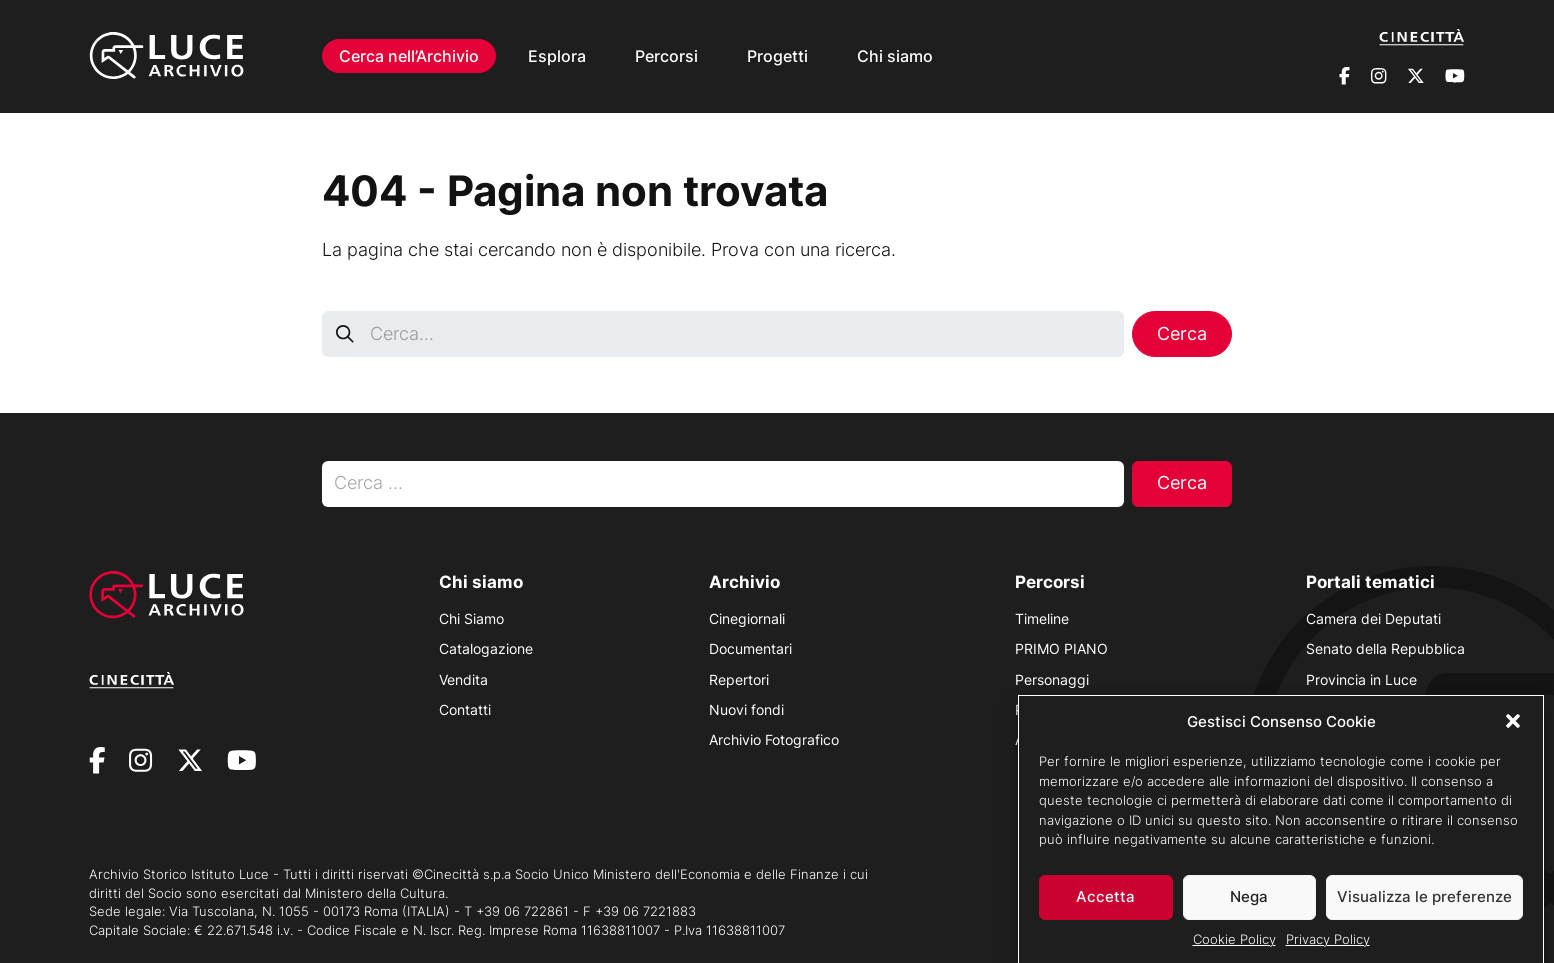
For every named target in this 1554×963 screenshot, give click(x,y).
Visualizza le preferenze (1424, 903)
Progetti (777, 56)
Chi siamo (895, 56)
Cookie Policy (1234, 946)
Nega (1249, 903)
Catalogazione (486, 648)
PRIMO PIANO (1061, 648)
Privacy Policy (1328, 946)
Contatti (465, 709)
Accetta (1105, 903)
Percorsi (666, 56)
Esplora (557, 56)
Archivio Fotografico (774, 739)
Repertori (739, 679)
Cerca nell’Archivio (409, 56)
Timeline (1042, 618)
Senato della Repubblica (1385, 648)
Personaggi (1052, 679)
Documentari (750, 648)
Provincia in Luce (1361, 679)
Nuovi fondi (746, 709)
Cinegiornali (747, 618)
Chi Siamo (471, 618)
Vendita (463, 679)
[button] (1513, 729)
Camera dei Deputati (1373, 618)
